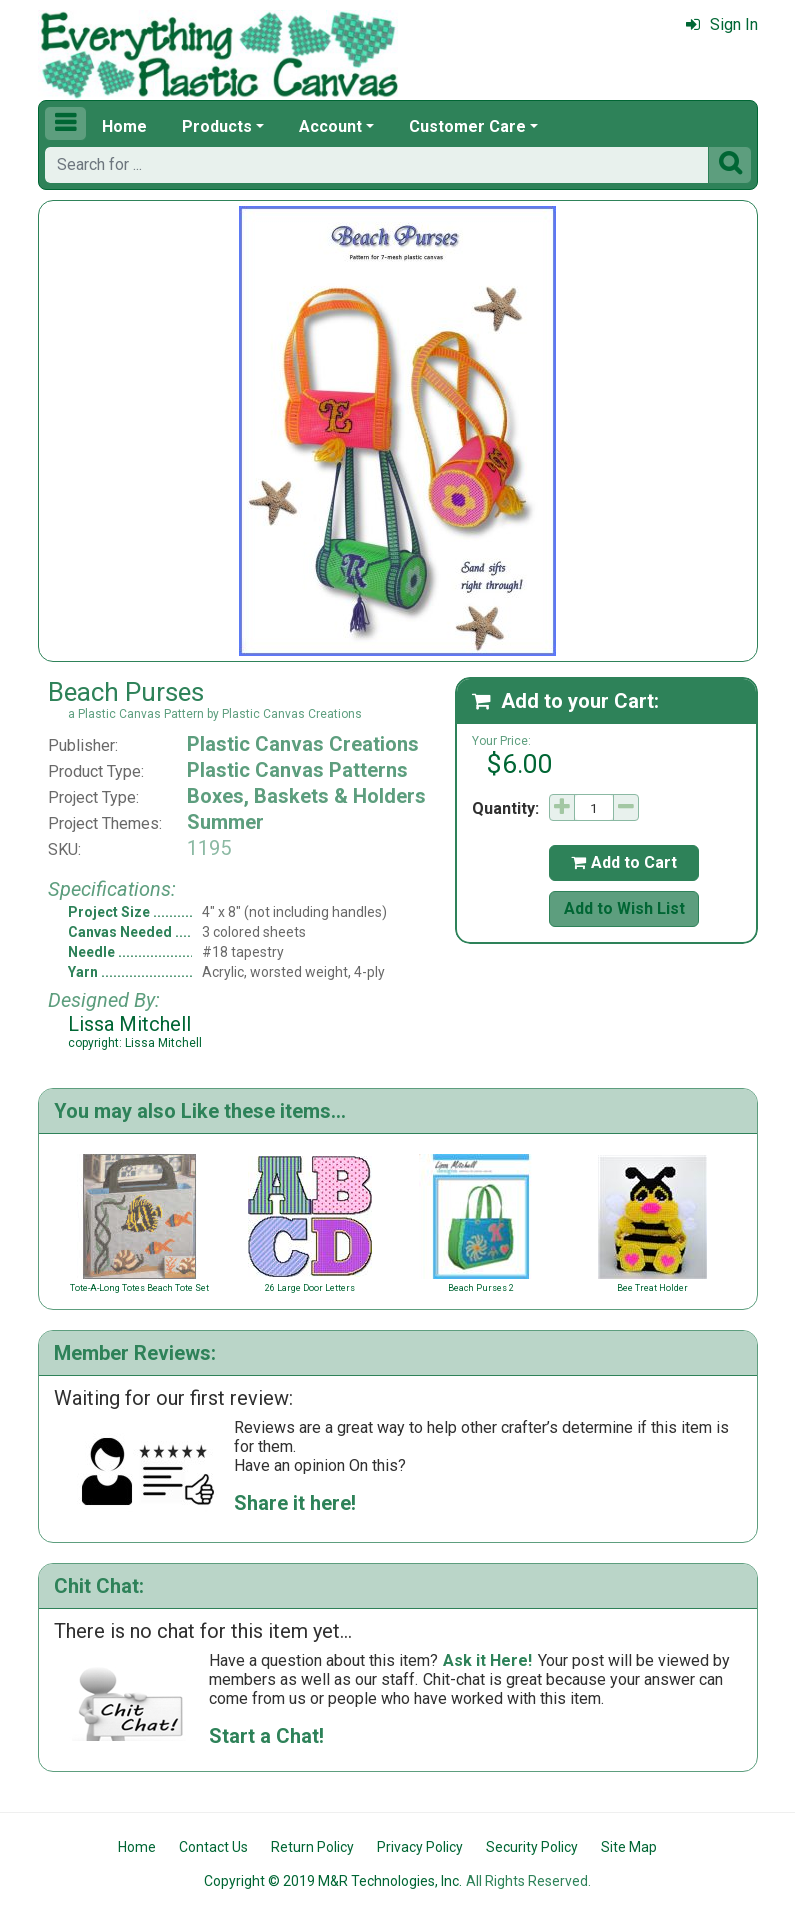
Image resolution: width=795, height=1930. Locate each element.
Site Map (629, 1847)
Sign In (722, 24)
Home (124, 126)
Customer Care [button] (467, 126)
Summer (225, 822)
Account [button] (330, 126)
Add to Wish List (624, 908)
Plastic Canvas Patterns (297, 770)
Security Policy (532, 1847)
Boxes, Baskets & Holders (306, 796)
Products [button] (217, 126)
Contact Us (213, 1847)
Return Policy (312, 1847)
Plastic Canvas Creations (303, 744)
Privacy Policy (420, 1847)
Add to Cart (624, 862)
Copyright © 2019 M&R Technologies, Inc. (333, 1881)
